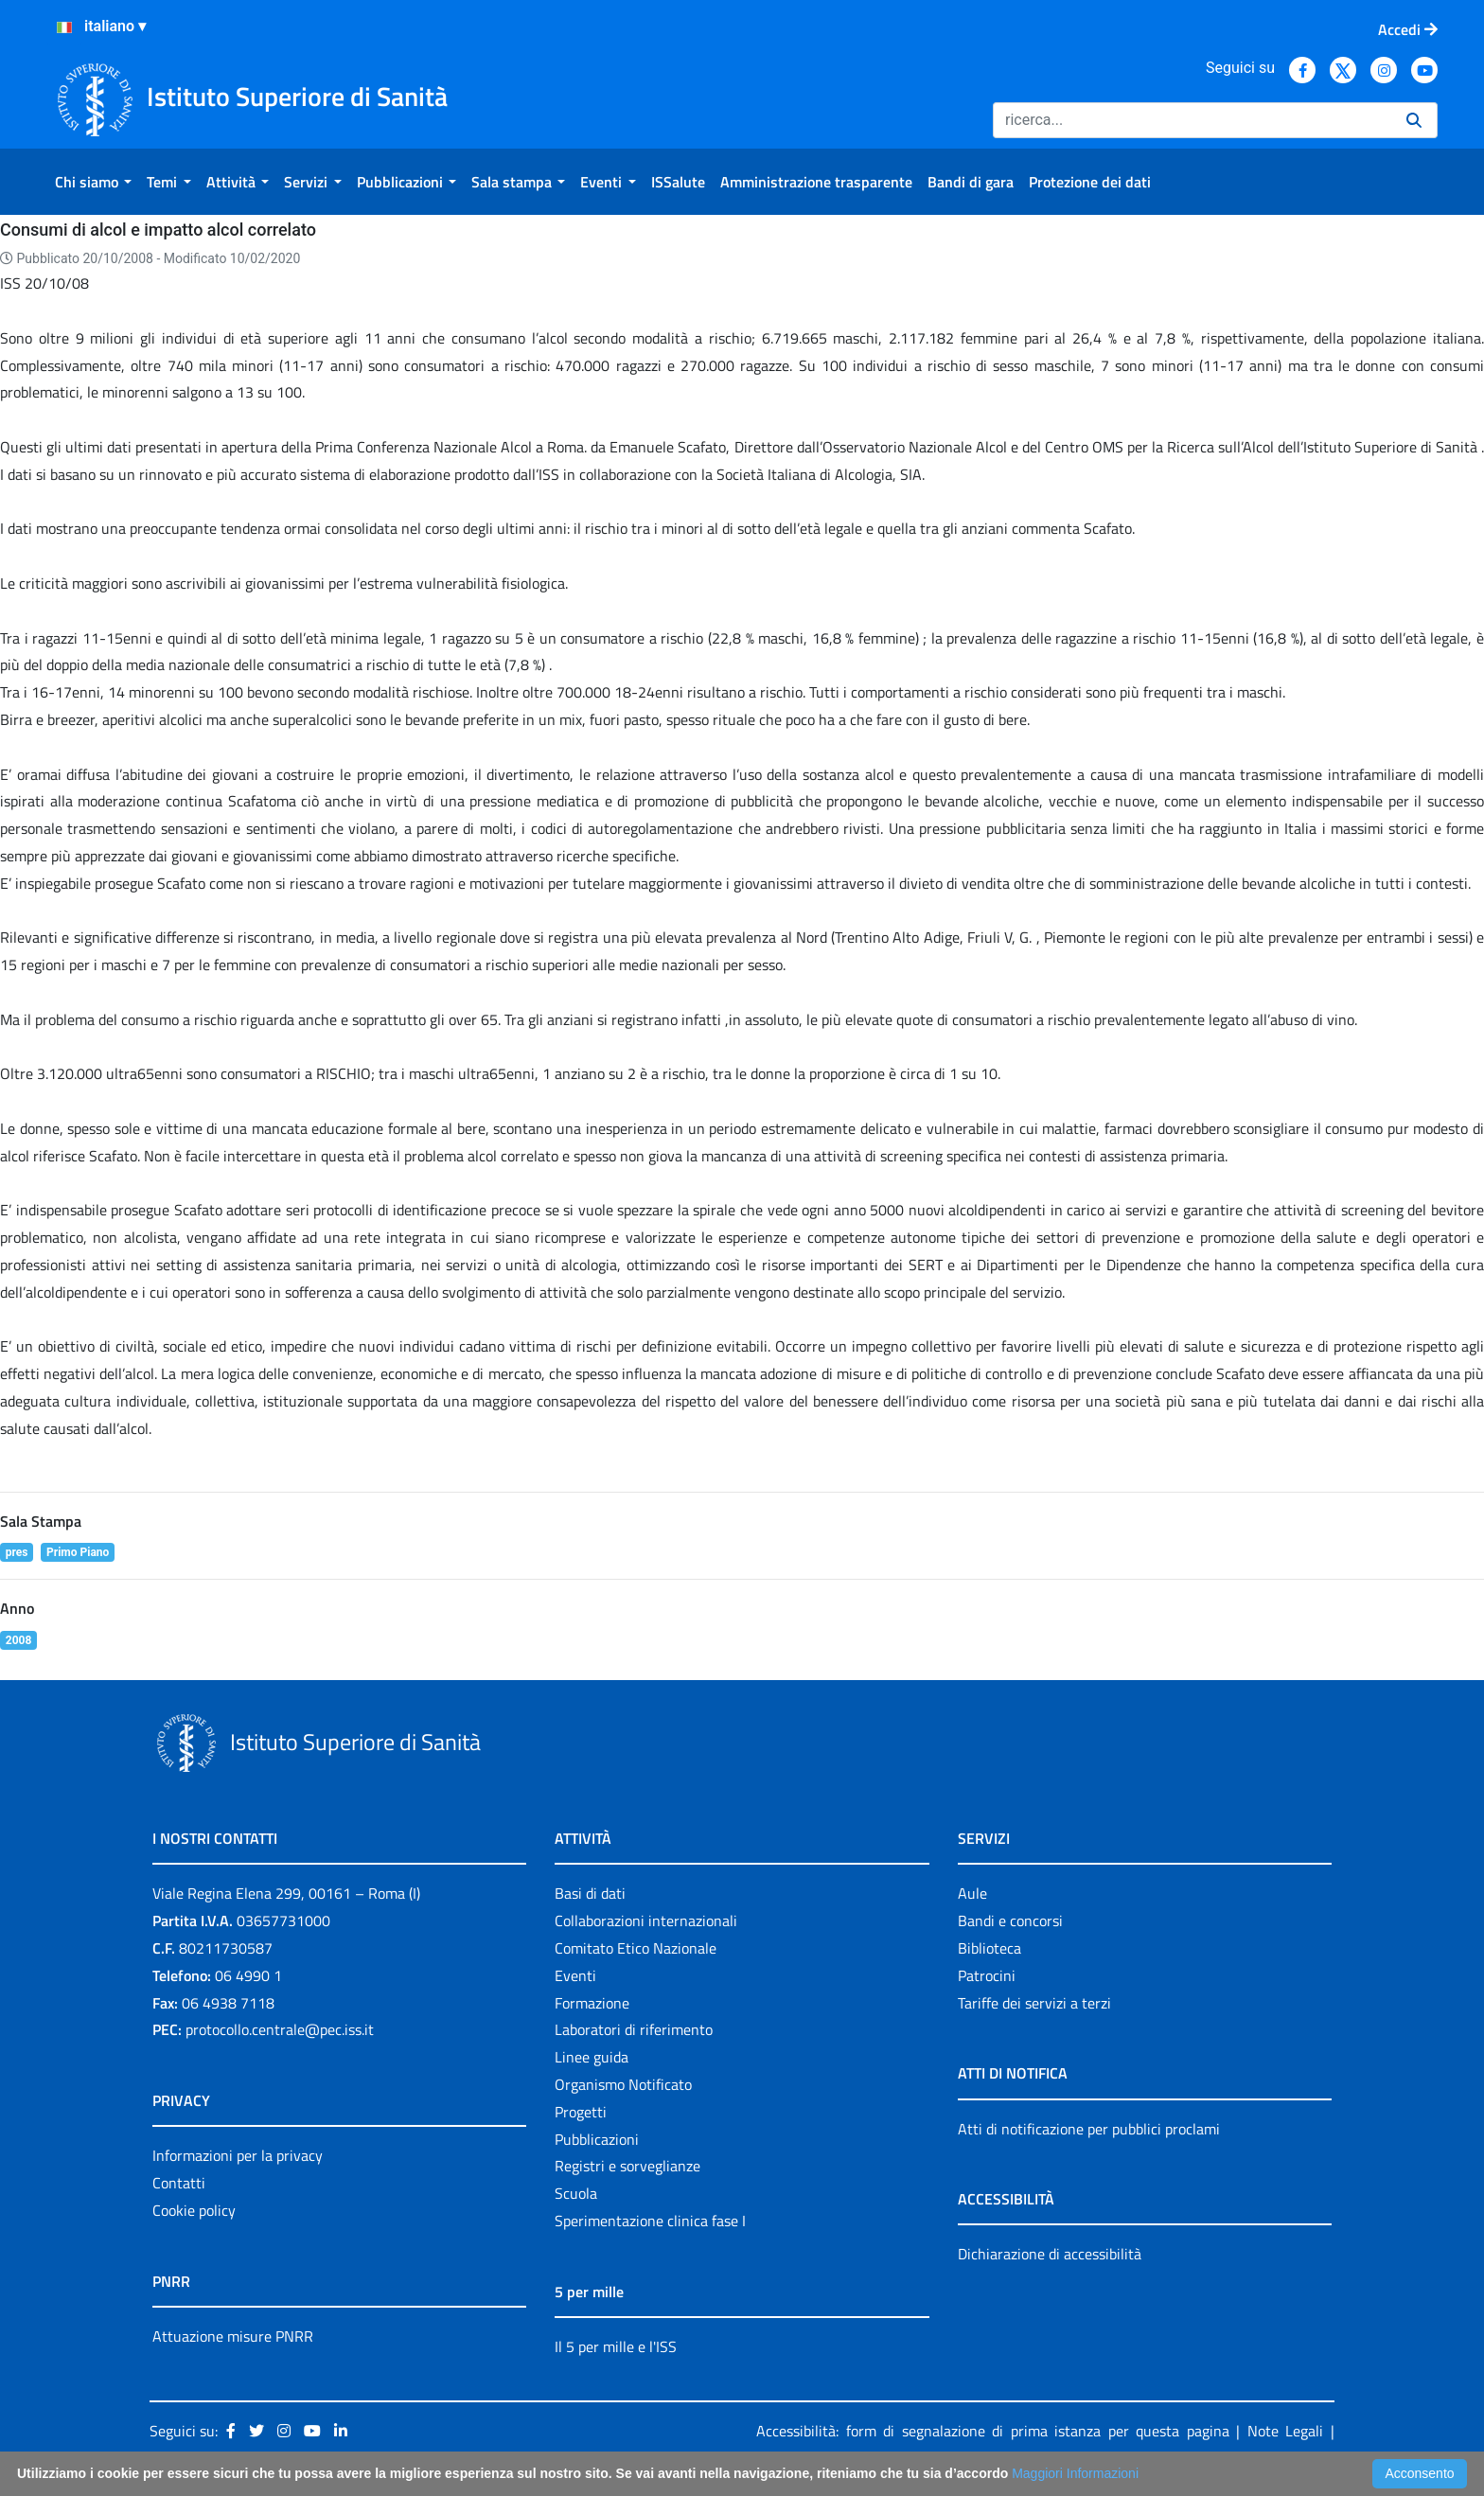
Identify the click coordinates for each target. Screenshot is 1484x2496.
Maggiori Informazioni (1075, 2473)
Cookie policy (194, 2210)
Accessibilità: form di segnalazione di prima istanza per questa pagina (992, 2430)
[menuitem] (93, 182)
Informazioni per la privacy (237, 2155)
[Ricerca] (1192, 120)
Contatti (178, 2182)
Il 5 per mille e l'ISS (616, 2346)
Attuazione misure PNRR (232, 2336)
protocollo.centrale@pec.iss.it (280, 2029)
